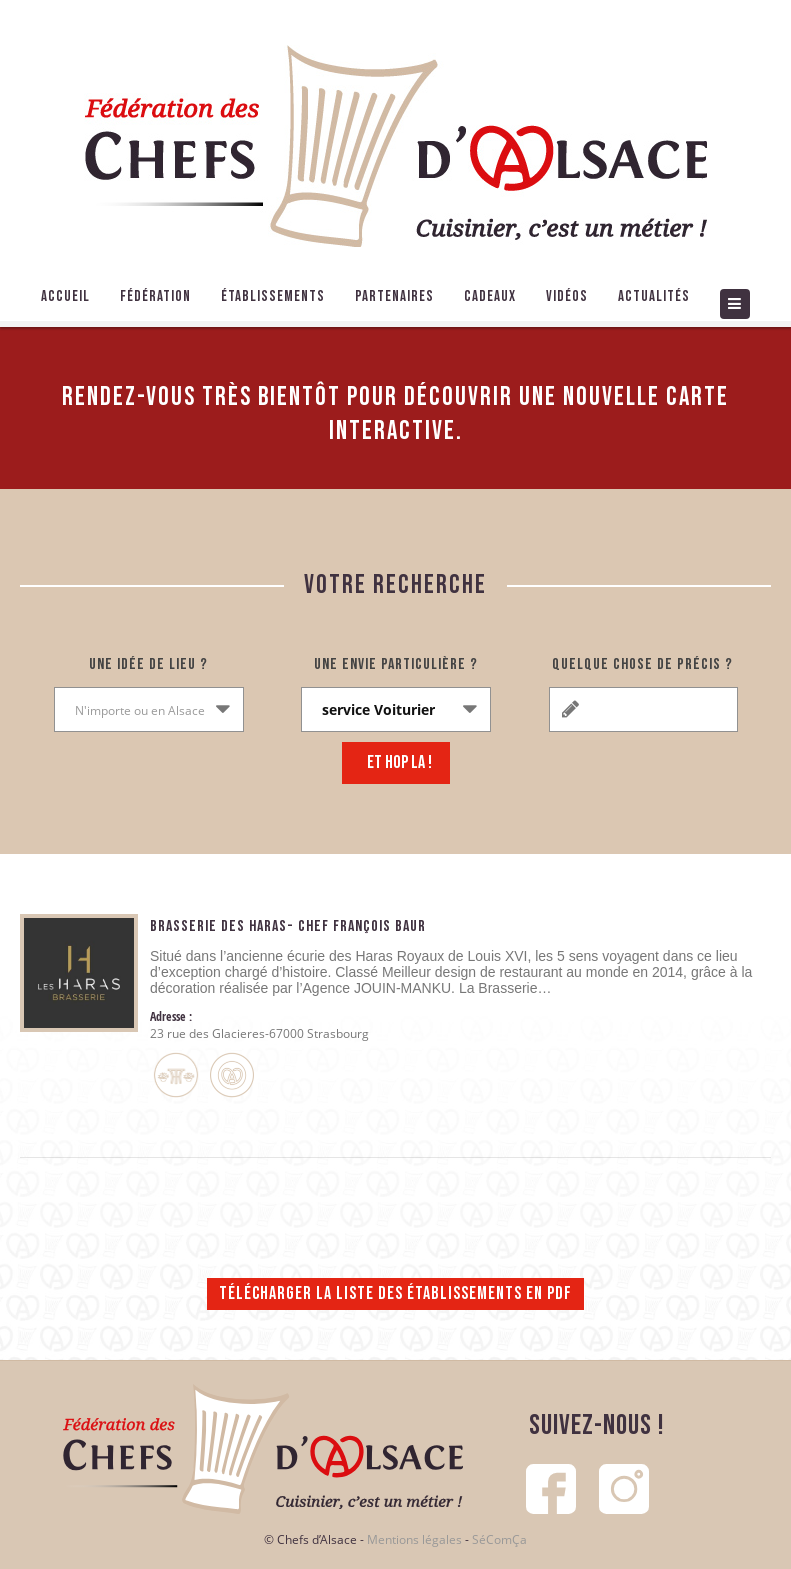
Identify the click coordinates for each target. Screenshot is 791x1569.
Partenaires (394, 296)
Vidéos (567, 296)
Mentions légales (414, 1539)
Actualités (654, 296)
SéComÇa (499, 1539)
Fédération (155, 296)
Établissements (273, 296)
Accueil (65, 296)
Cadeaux (490, 296)
